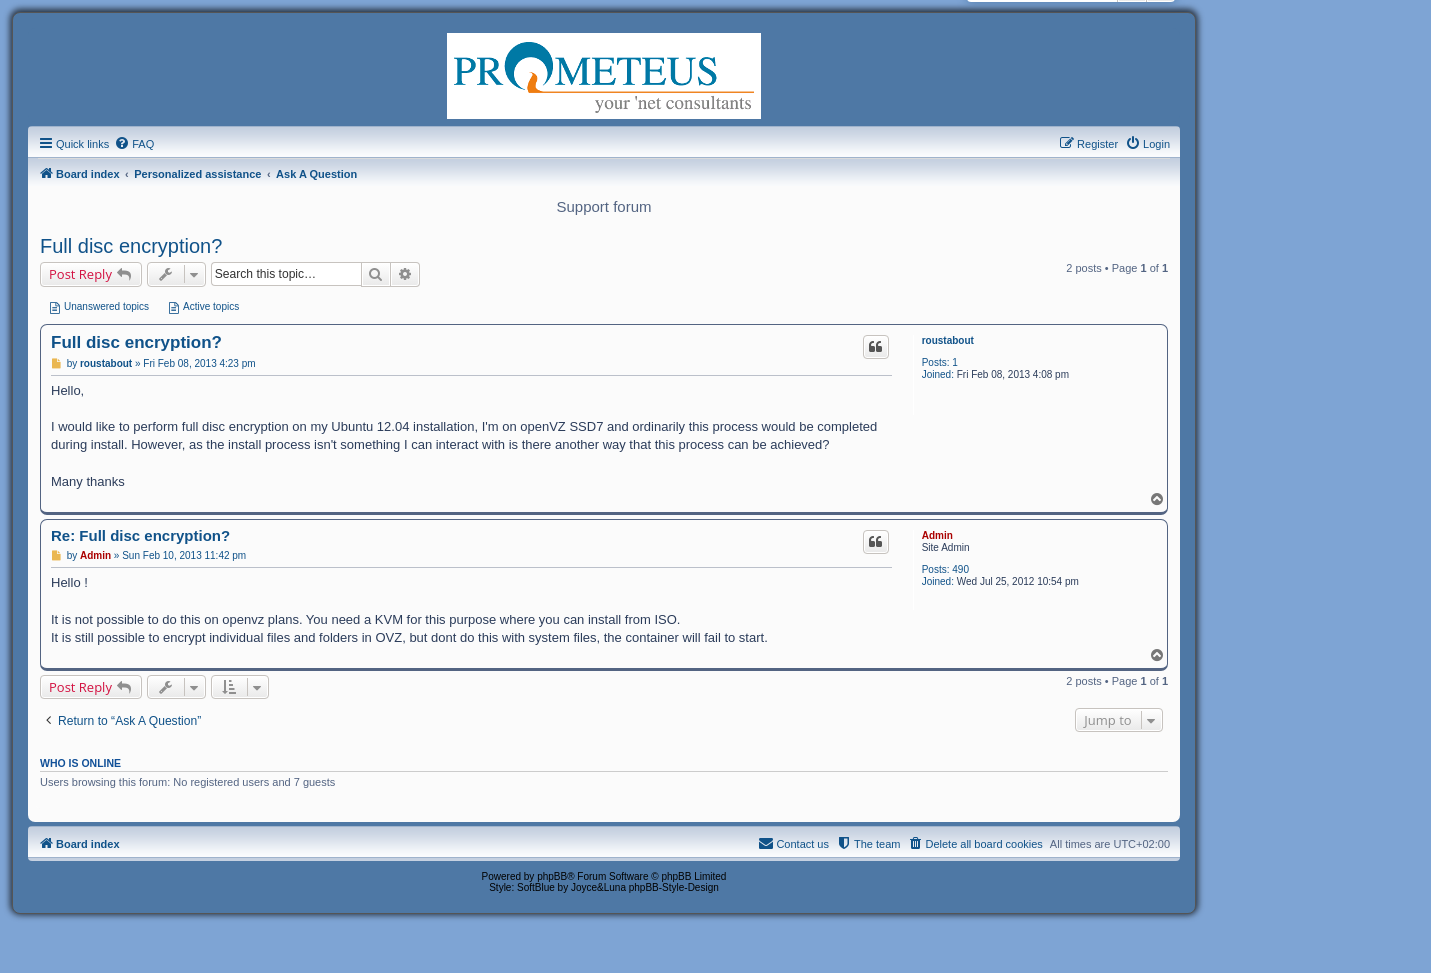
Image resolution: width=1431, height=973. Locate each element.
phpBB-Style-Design (674, 887)
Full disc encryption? (131, 246)
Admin (937, 535)
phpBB (552, 876)
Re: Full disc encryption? (140, 535)
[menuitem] (134, 144)
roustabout (948, 340)
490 (960, 569)
